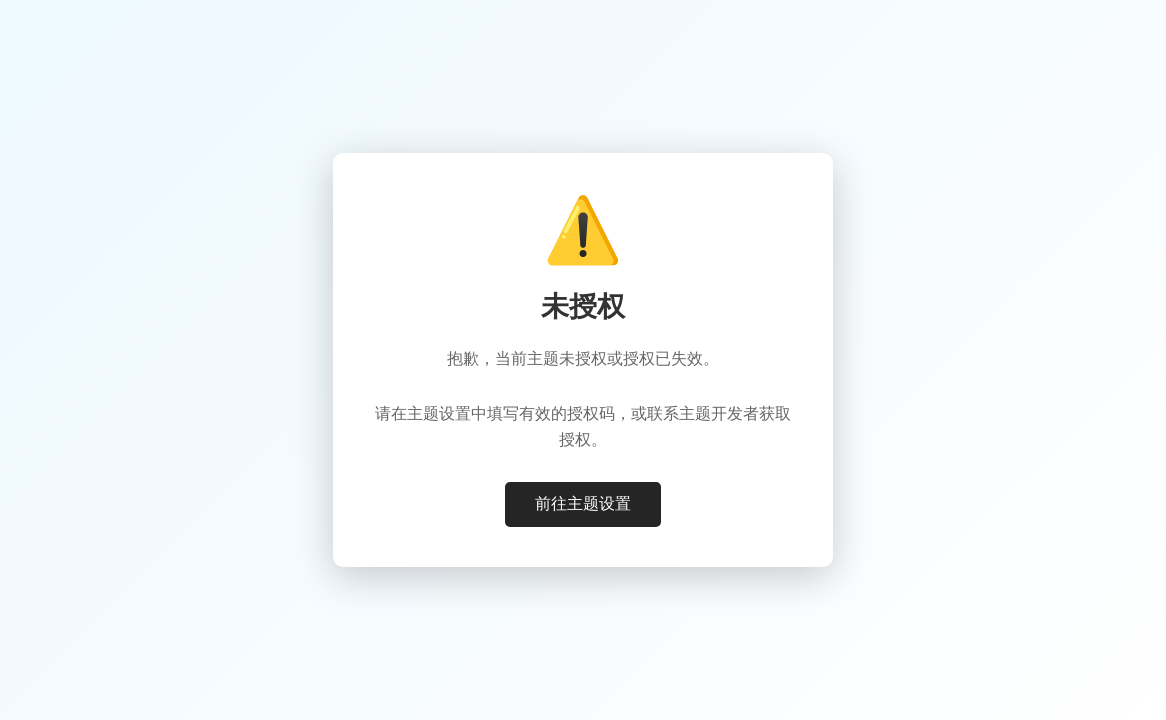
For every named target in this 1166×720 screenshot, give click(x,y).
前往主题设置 (583, 503)
